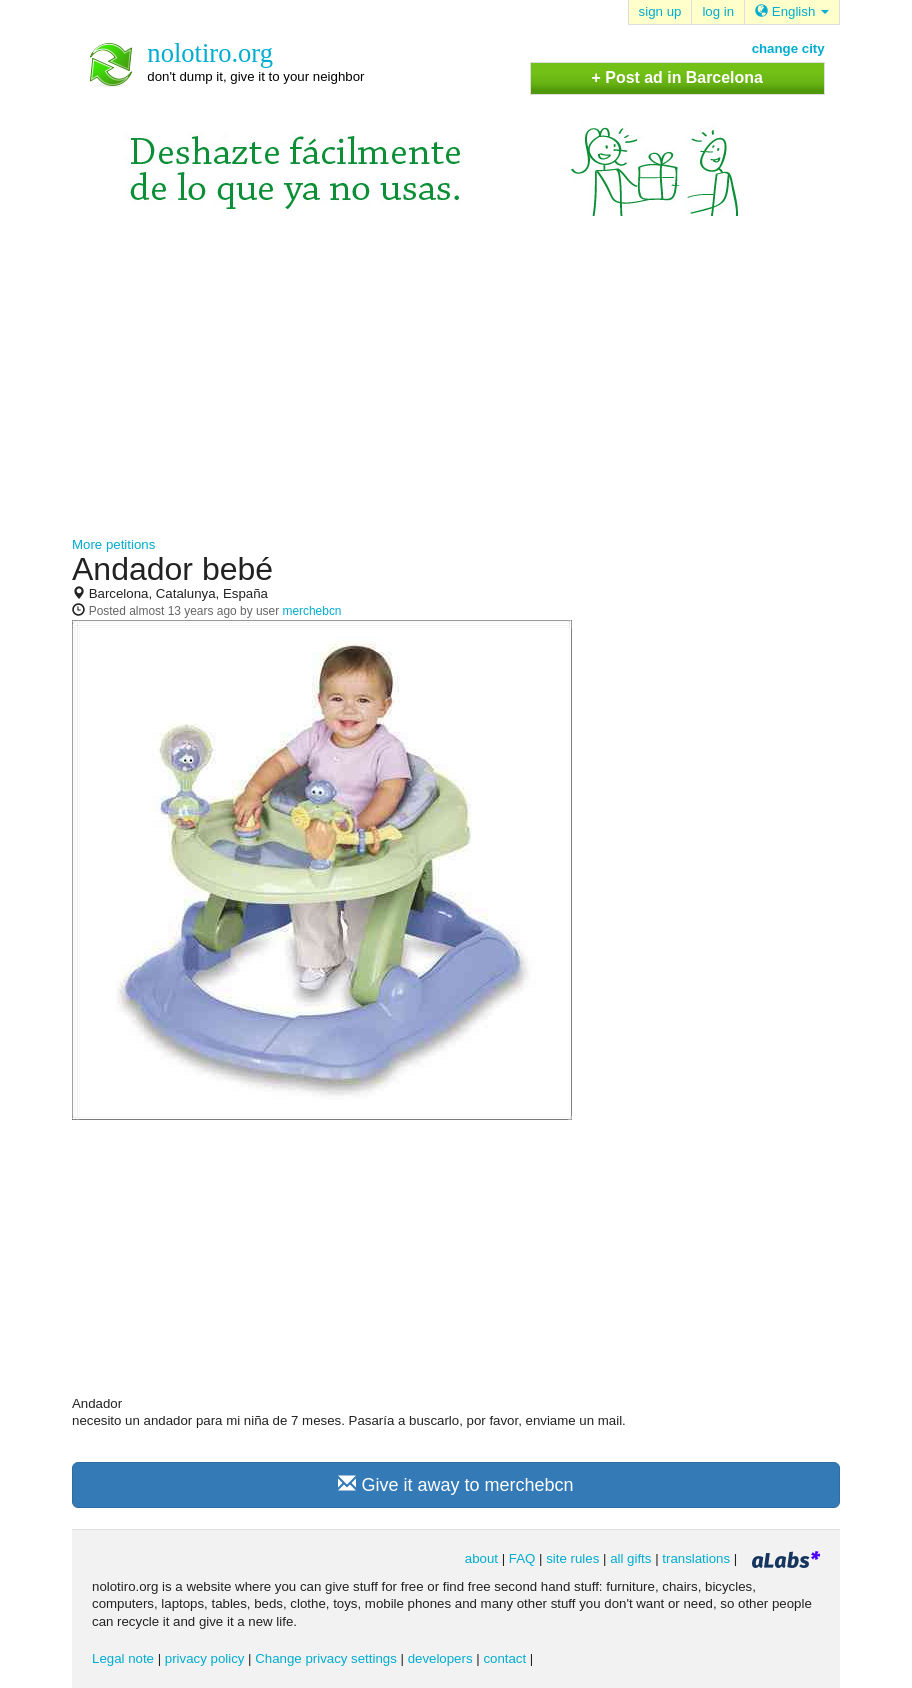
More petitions (113, 544)
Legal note (123, 1658)
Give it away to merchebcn (455, 1484)
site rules (572, 1558)
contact (504, 1658)
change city (788, 48)
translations (696, 1558)
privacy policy (205, 1658)
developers (440, 1658)
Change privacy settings (326, 1658)
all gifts (630, 1558)
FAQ (522, 1558)
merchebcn (311, 611)
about (481, 1558)
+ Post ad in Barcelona (677, 77)
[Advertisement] (456, 386)
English (792, 11)
